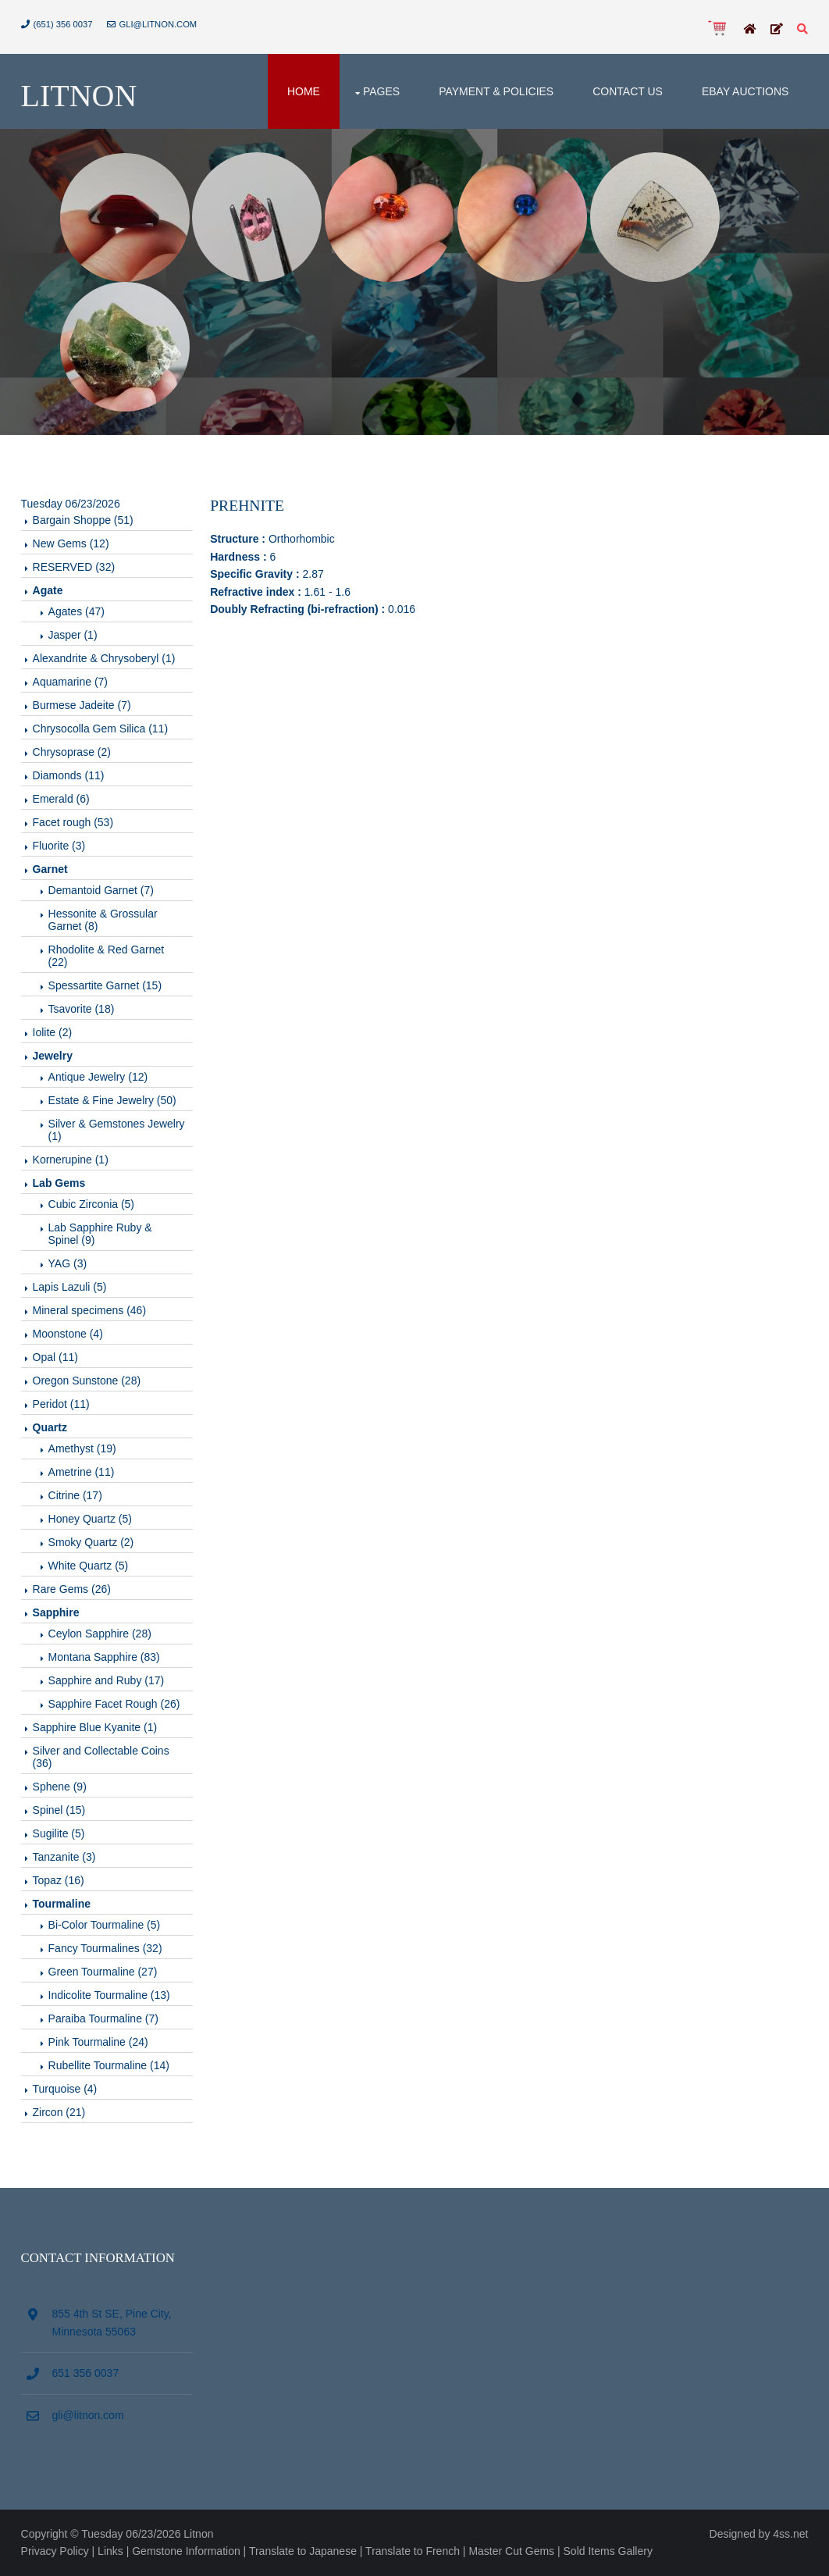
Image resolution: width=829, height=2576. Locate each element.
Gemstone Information (186, 2551)
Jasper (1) (73, 635)
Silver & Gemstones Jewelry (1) (116, 1129)
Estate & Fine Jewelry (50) (112, 1100)
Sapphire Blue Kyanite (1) (95, 1727)
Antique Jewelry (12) (98, 1077)
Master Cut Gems (511, 2551)
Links (110, 2551)
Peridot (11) (61, 1404)
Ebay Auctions (745, 91)
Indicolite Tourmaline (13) (109, 1995)
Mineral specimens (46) (90, 1310)
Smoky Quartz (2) (91, 1542)
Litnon (79, 95)
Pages (381, 91)
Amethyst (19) (82, 1448)
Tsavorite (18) (81, 1009)
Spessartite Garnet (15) (105, 985)
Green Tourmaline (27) (103, 1971)
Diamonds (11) (69, 775)
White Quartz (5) (88, 1565)
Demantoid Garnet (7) (101, 890)
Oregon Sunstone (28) (87, 1380)
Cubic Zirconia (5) (91, 1204)
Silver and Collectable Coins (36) (101, 1756)
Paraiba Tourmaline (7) (103, 2018)
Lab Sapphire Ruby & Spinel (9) (100, 1233)
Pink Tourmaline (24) (98, 2042)
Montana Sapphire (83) (104, 1657)
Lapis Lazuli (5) (70, 1287)
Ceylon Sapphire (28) (99, 1633)
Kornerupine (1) (71, 1159)
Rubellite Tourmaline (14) (108, 2065)
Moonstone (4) (68, 1333)
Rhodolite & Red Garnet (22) (106, 955)
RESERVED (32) (74, 567)
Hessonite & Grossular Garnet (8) (103, 919)
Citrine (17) (75, 1495)
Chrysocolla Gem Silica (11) (101, 728)
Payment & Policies (496, 91)
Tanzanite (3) (64, 1857)
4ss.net (790, 2534)
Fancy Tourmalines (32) (105, 1948)
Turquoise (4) (65, 2089)
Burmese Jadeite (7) (82, 705)
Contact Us (627, 91)
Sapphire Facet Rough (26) (114, 1704)
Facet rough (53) (73, 822)
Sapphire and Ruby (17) (106, 1680)
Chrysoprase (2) (72, 752)
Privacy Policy (55, 2551)
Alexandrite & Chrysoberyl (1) (104, 658)
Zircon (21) (59, 2112)
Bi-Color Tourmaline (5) (104, 1925)
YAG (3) (67, 1263)
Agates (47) (76, 611)
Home (303, 91)
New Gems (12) (71, 543)
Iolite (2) (53, 1032)
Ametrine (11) (81, 1472)
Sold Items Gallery (608, 2551)
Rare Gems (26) (72, 1589)
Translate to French (412, 2551)
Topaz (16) (58, 1880)
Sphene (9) (60, 1786)
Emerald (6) (61, 799)
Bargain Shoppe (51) (83, 520)
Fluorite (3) (59, 845)
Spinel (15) (59, 1810)
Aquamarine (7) (71, 681)
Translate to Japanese (303, 2551)
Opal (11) (55, 1357)
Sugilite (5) (59, 1833)
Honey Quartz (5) (90, 1518)
